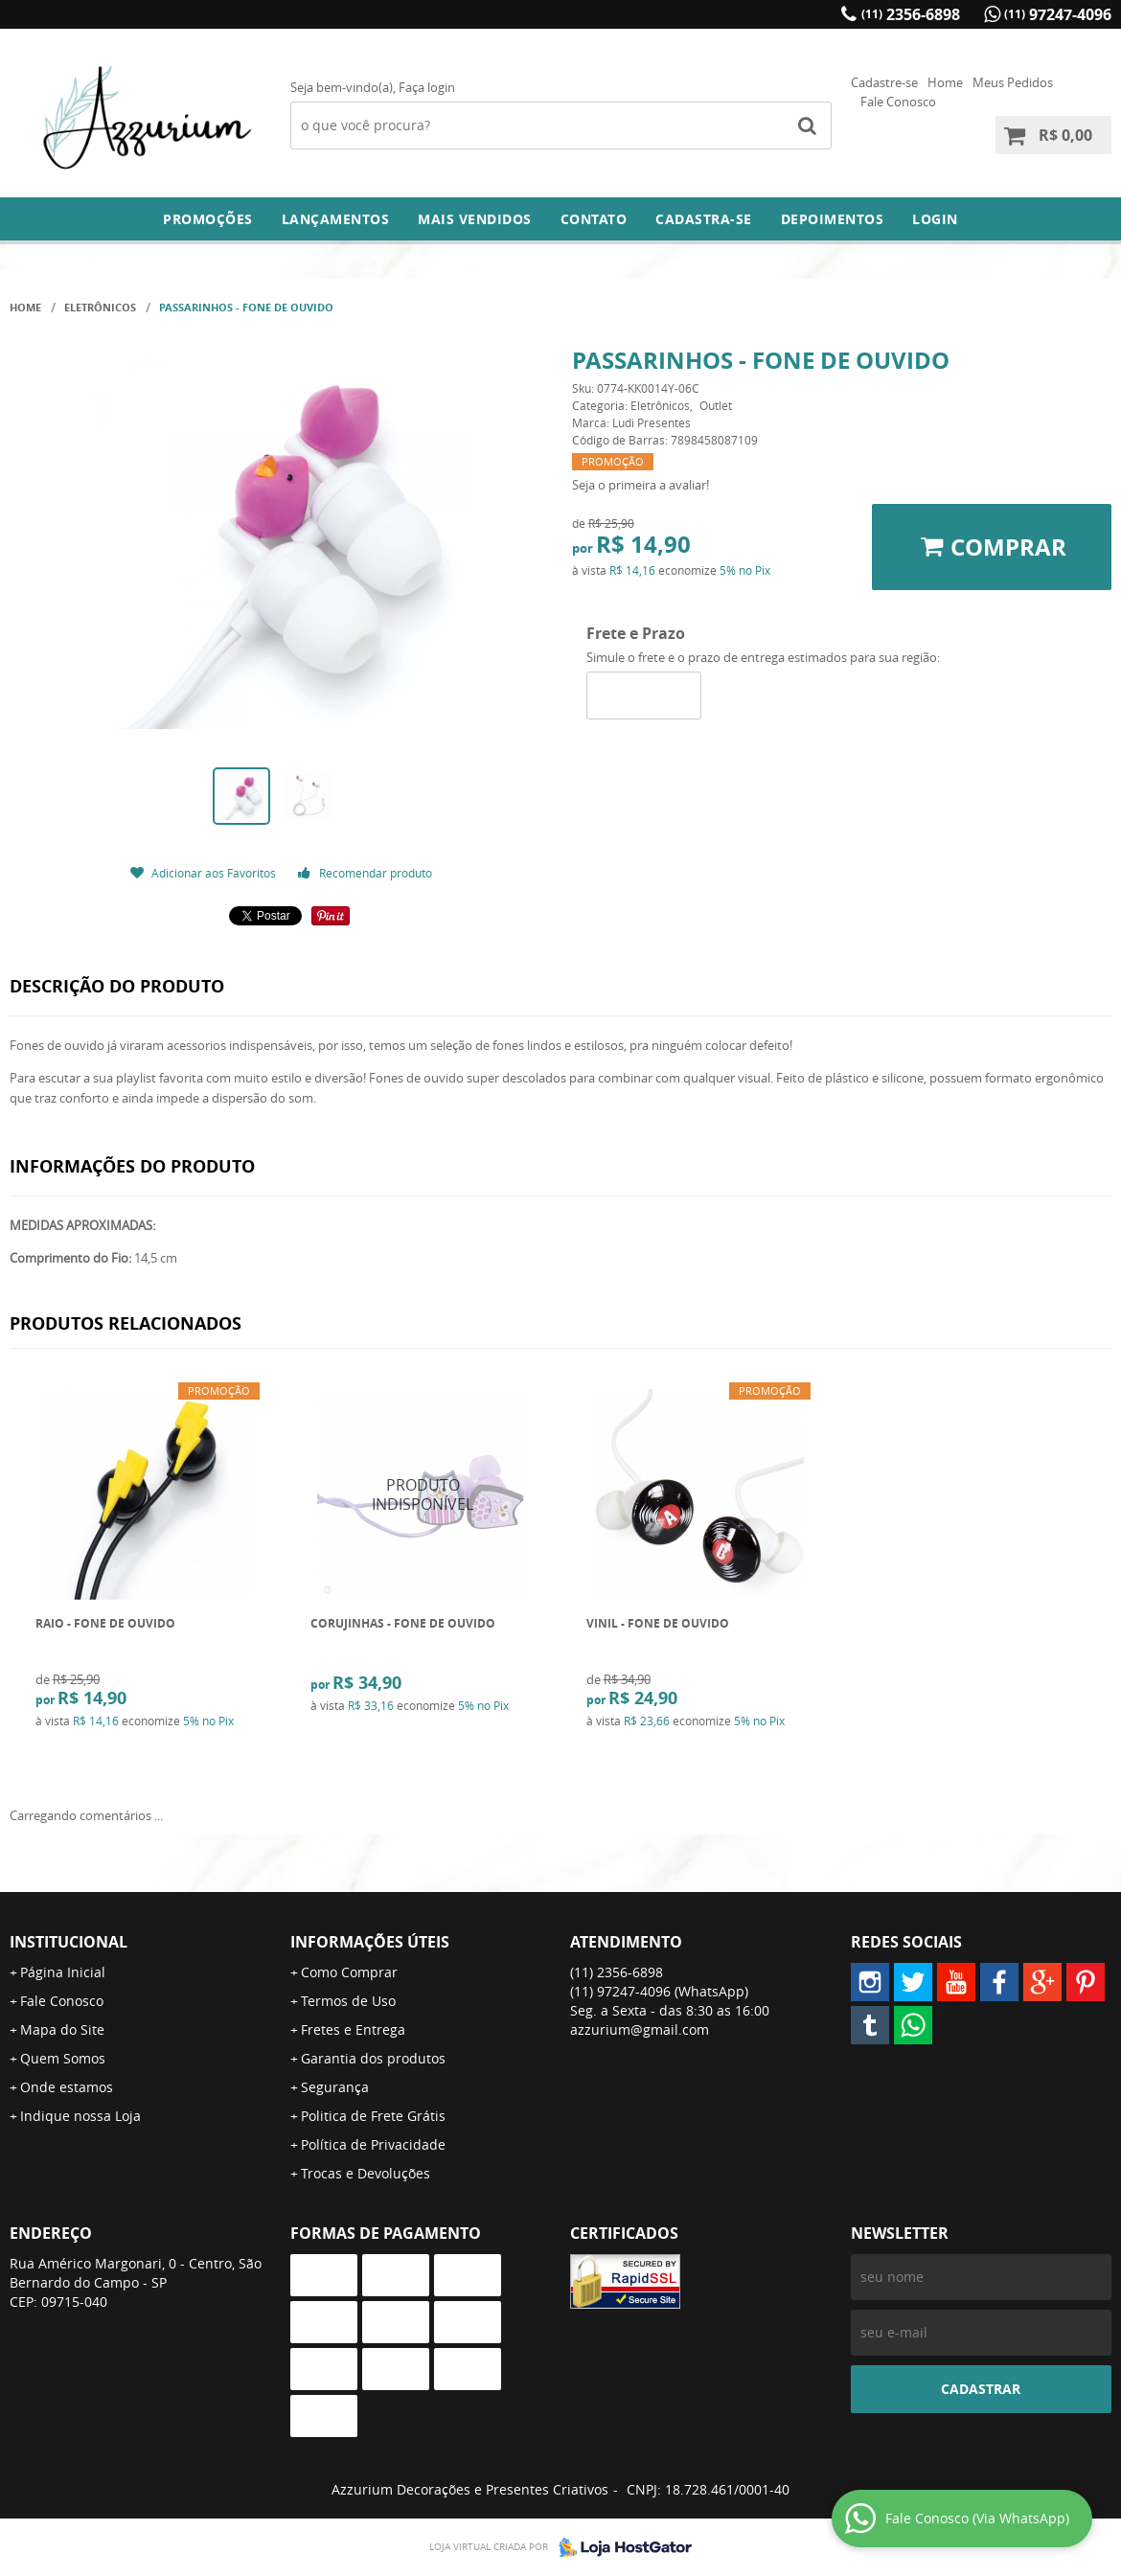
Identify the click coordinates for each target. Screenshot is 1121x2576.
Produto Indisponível (423, 1494)
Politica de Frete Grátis (373, 2116)
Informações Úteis (369, 1941)
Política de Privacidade (373, 2144)
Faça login (427, 87)
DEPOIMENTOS (832, 219)
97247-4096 (1057, 14)
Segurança (335, 2087)
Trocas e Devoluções (365, 2173)
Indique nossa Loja (80, 2116)
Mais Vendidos (475, 219)
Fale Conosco (898, 101)
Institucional (68, 1941)
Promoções (208, 219)
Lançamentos (336, 219)
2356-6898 (910, 14)
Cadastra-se (703, 219)
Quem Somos (62, 2058)
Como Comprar (349, 1972)
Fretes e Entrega (353, 2029)
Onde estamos (66, 2087)
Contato (594, 219)
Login (935, 219)
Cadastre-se (884, 82)
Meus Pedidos (1012, 82)
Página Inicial (62, 1972)
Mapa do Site (62, 2029)
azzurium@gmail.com (639, 2029)
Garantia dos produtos (373, 2058)
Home (945, 82)
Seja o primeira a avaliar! (640, 484)
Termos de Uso (348, 2001)
